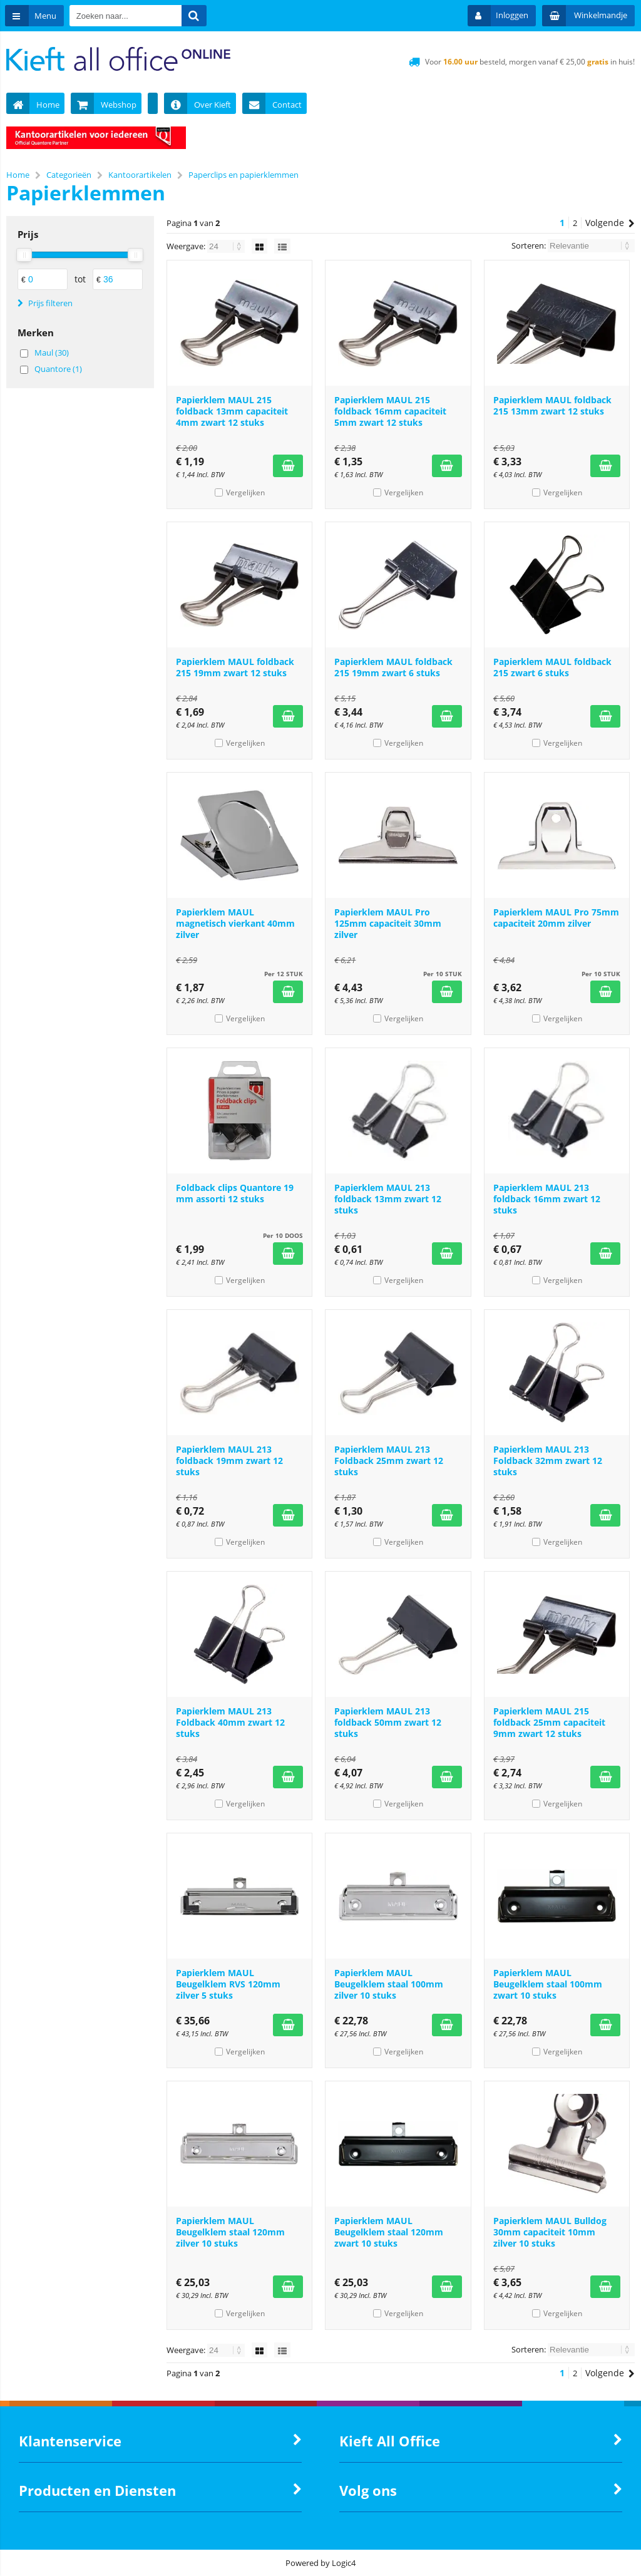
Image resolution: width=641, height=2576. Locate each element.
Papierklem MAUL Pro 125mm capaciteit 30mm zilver (387, 923)
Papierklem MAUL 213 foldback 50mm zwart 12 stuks (387, 1722)
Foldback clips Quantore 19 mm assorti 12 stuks (235, 1193)
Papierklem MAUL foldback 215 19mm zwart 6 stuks (393, 667)
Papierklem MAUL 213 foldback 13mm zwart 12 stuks (387, 1199)
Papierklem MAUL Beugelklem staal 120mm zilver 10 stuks (230, 2232)
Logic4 (344, 2562)
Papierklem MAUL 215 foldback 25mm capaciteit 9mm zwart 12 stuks (549, 1722)
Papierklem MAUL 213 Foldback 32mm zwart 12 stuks (547, 1460)
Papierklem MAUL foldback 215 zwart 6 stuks (552, 667)
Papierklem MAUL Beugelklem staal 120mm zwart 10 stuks (388, 2232)
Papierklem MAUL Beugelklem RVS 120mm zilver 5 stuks (228, 1984)
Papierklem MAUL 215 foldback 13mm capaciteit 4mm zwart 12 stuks (232, 411)
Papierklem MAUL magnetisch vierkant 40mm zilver (235, 923)
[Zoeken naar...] (195, 15)
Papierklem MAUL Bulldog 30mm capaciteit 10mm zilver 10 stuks (550, 2232)
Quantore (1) (58, 368)
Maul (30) (51, 352)
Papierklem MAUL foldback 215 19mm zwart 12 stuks (235, 667)
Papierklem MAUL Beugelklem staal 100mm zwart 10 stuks (547, 1984)
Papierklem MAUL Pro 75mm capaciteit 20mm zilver (556, 917)
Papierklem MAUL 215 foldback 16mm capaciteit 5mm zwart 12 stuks (390, 411)
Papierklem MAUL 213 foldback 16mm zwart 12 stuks (546, 1199)
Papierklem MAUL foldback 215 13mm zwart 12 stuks (552, 405)
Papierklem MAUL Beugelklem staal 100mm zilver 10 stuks (388, 1984)
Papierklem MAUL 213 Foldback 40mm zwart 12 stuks (230, 1722)
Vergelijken (245, 492)
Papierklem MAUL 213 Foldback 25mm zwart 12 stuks (388, 1460)
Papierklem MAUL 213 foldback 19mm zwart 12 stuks (229, 1460)
